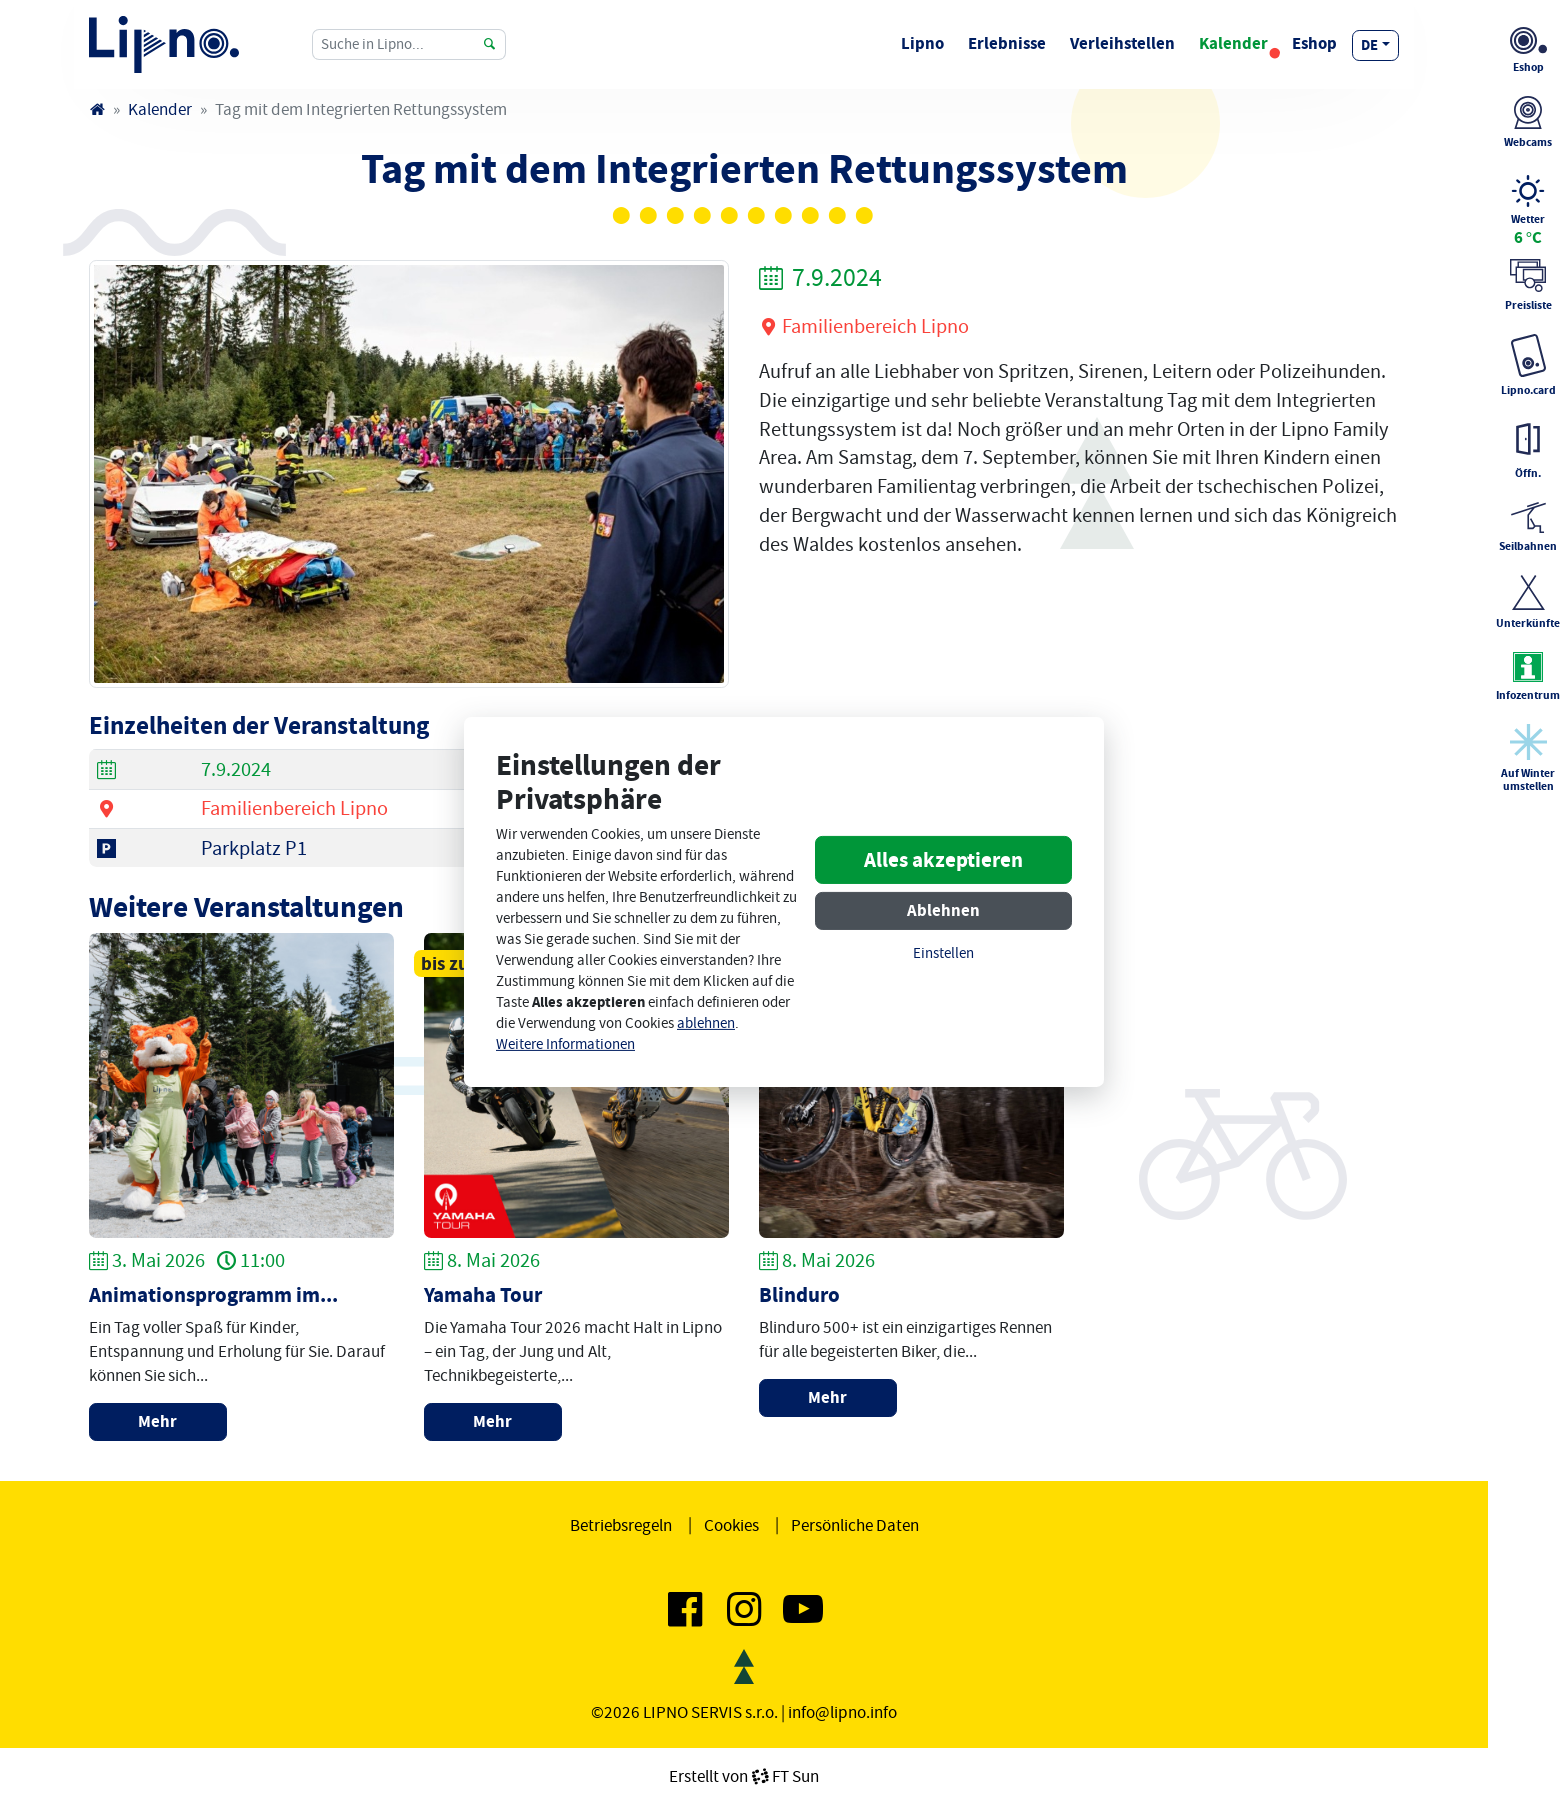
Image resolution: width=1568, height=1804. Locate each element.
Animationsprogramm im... (213, 1295)
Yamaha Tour (483, 1295)
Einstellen (943, 953)
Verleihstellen (1122, 43)
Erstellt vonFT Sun (744, 1776)
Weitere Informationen (565, 1044)
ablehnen (706, 1023)
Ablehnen (943, 910)
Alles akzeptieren (943, 860)
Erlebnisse (1007, 43)
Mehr (157, 1421)
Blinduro (799, 1295)
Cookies (731, 1525)
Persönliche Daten (855, 1525)
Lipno (922, 43)
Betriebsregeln (621, 1525)
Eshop (1314, 43)
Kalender (1233, 43)
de (1369, 45)
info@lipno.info (842, 1712)
